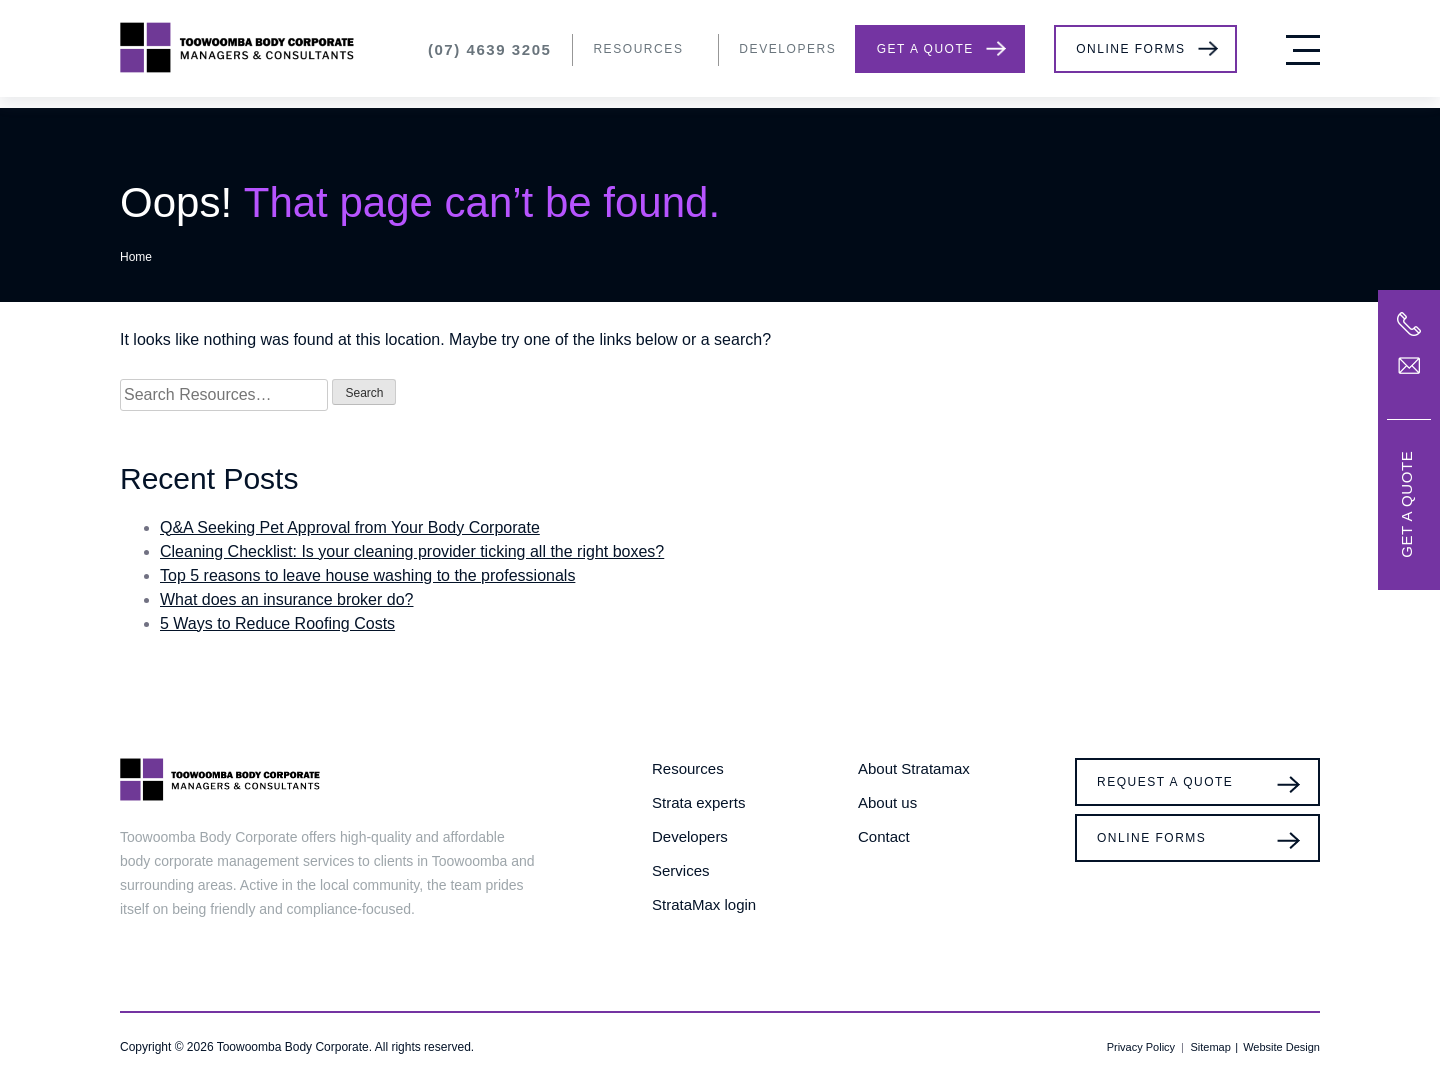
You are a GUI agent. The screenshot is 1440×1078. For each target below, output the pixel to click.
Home (136, 257)
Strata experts (698, 802)
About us (887, 802)
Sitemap (1210, 1047)
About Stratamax (914, 768)
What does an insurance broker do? (286, 599)
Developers (787, 49)
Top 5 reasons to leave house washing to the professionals (367, 575)
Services (681, 870)
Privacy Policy (1141, 1047)
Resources (638, 49)
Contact (884, 836)
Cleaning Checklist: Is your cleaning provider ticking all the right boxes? (412, 551)
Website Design (1281, 1047)
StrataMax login (704, 904)
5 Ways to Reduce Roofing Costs (277, 623)
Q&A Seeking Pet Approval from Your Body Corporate (350, 527)
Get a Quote (925, 49)
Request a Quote (1165, 782)
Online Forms (1130, 49)
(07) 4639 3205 (490, 49)
